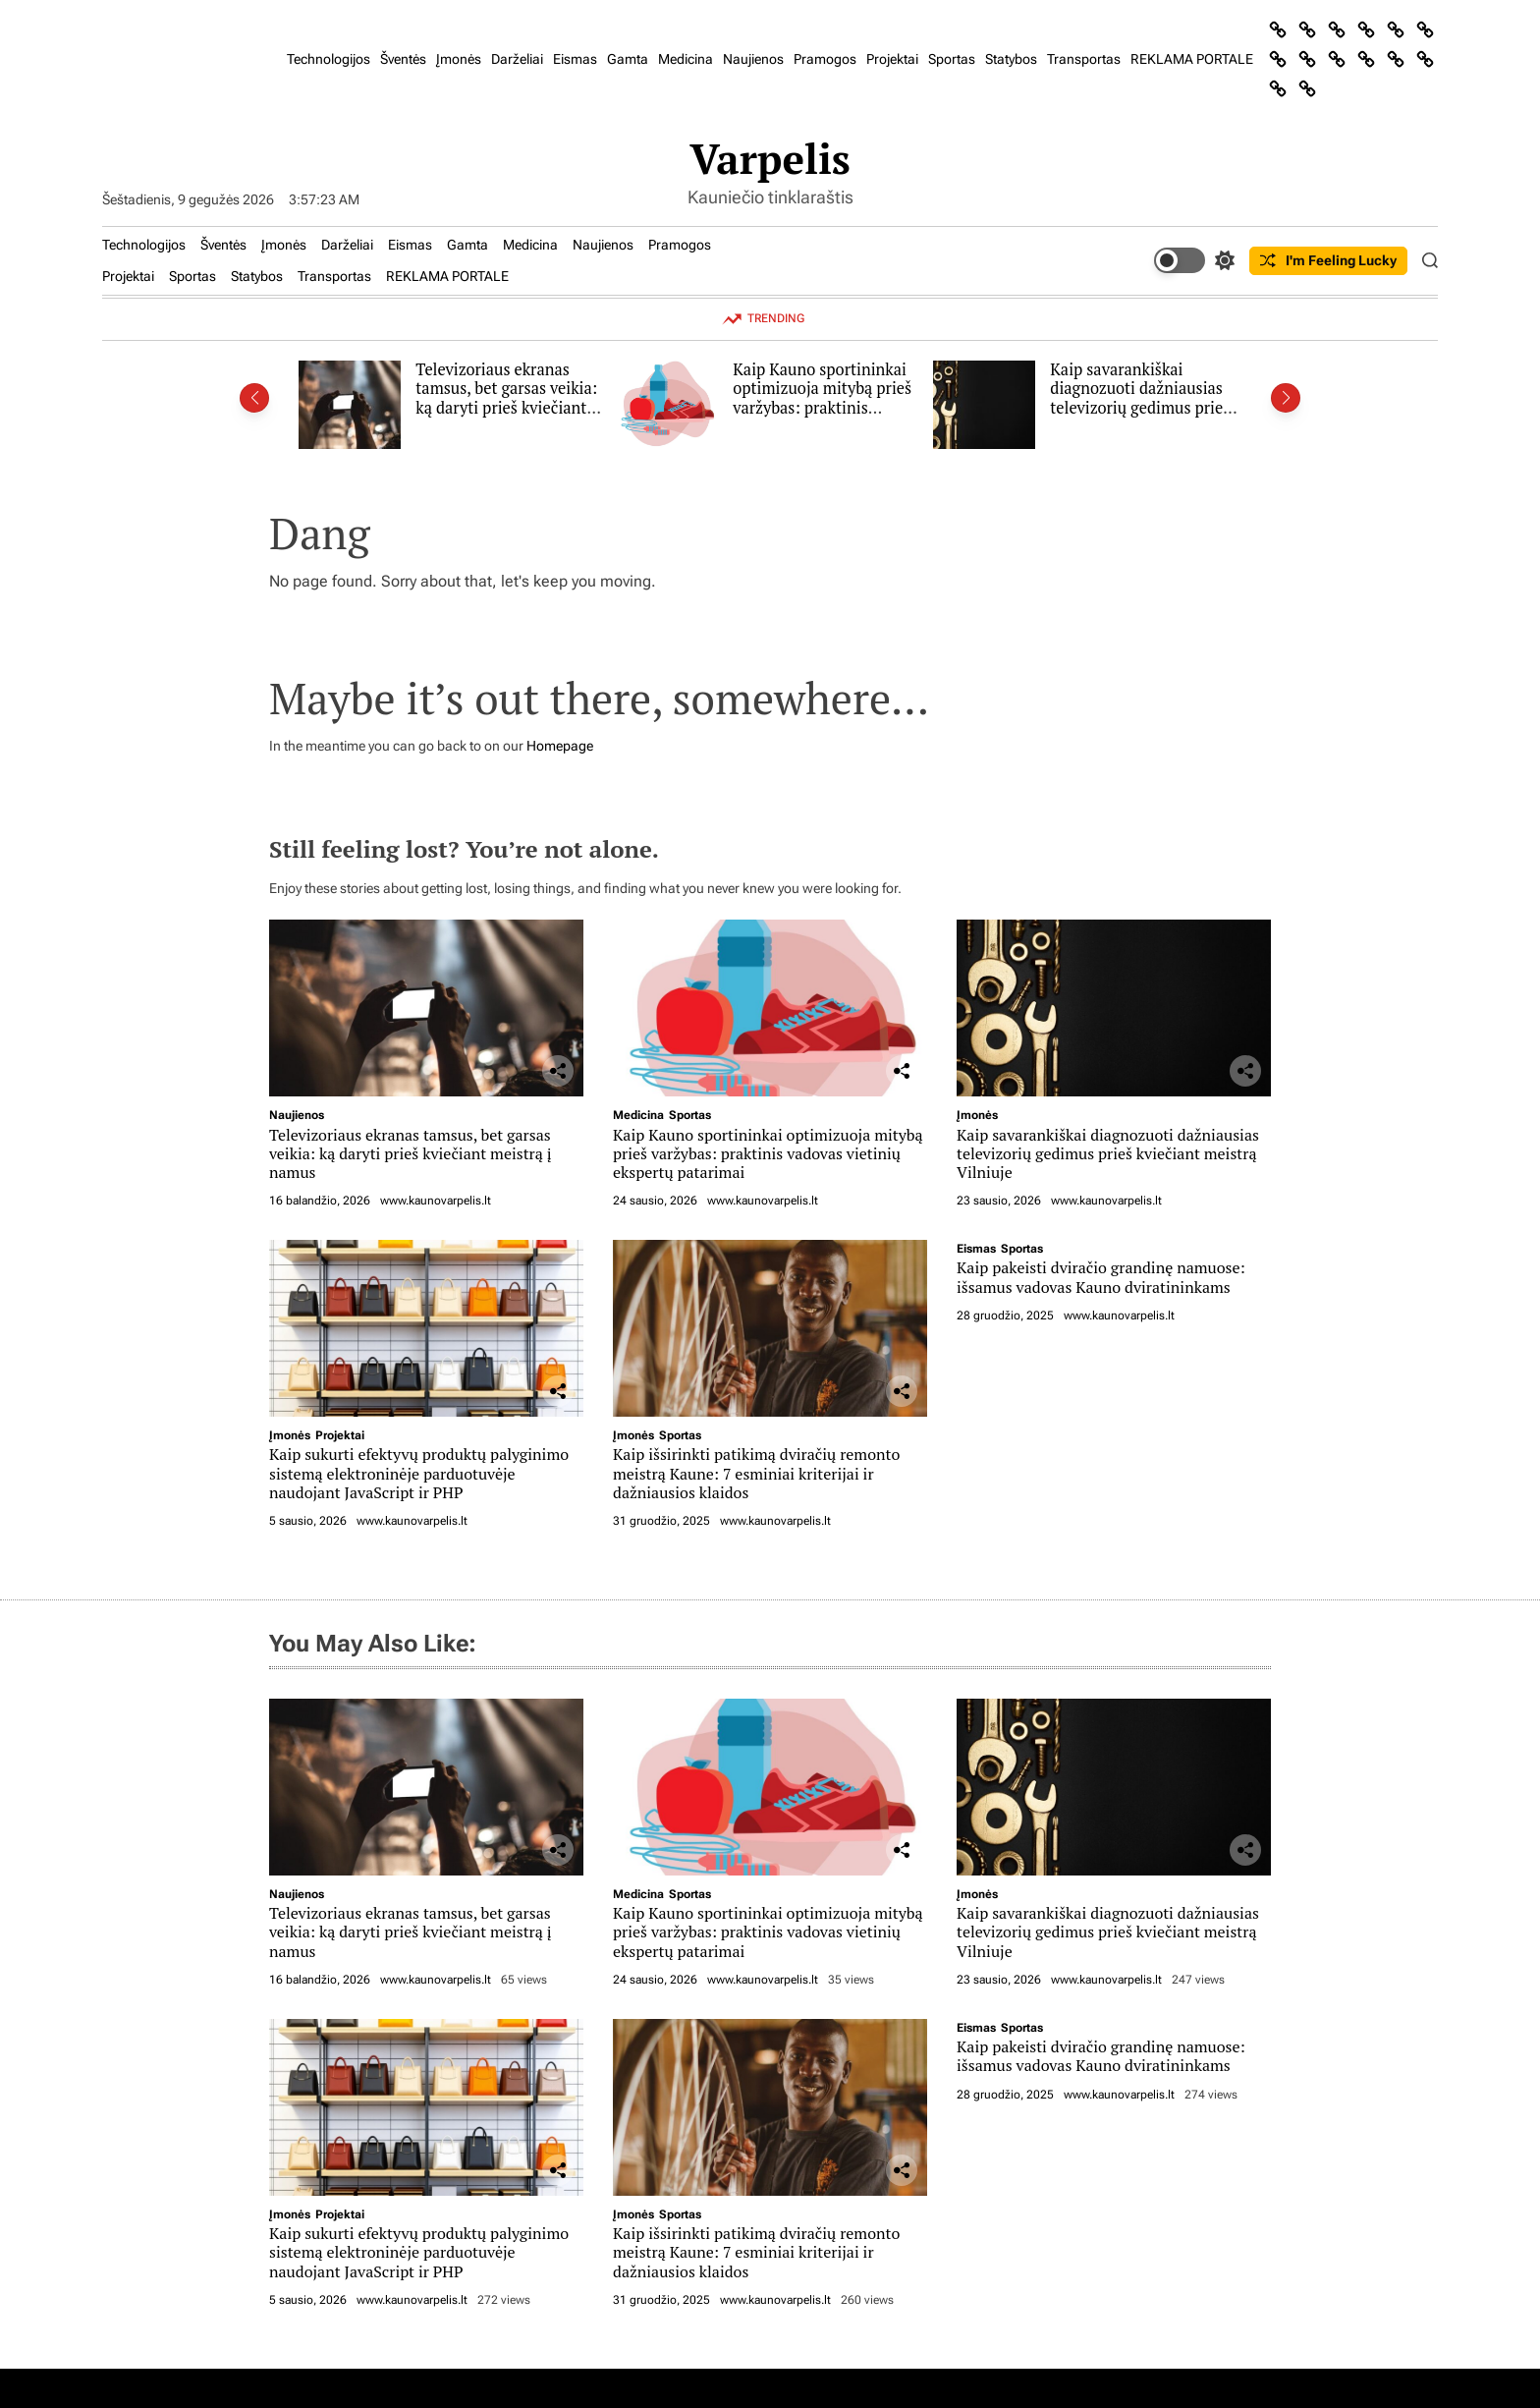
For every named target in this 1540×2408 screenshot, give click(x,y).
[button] (254, 398)
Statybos (1011, 59)
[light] (1194, 260)
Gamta (627, 59)
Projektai (892, 59)
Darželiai (517, 59)
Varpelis (770, 158)
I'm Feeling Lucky (1328, 260)
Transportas (1084, 59)
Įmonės (458, 59)
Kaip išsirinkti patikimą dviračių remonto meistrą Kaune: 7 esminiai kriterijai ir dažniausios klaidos (756, 1472)
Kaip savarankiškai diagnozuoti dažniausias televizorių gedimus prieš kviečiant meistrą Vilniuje (1142, 398)
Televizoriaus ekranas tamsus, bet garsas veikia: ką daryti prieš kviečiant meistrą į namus (506, 398)
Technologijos (328, 59)
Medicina (685, 59)
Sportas (951, 59)
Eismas (575, 59)
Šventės (403, 59)
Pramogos (825, 59)
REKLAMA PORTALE (1191, 59)
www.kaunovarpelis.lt (435, 1200)
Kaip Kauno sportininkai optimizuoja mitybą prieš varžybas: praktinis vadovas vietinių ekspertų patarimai (823, 408)
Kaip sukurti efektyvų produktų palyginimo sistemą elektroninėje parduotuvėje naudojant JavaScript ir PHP (419, 1472)
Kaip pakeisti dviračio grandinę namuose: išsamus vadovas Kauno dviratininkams (1101, 1277)
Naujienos (753, 59)
